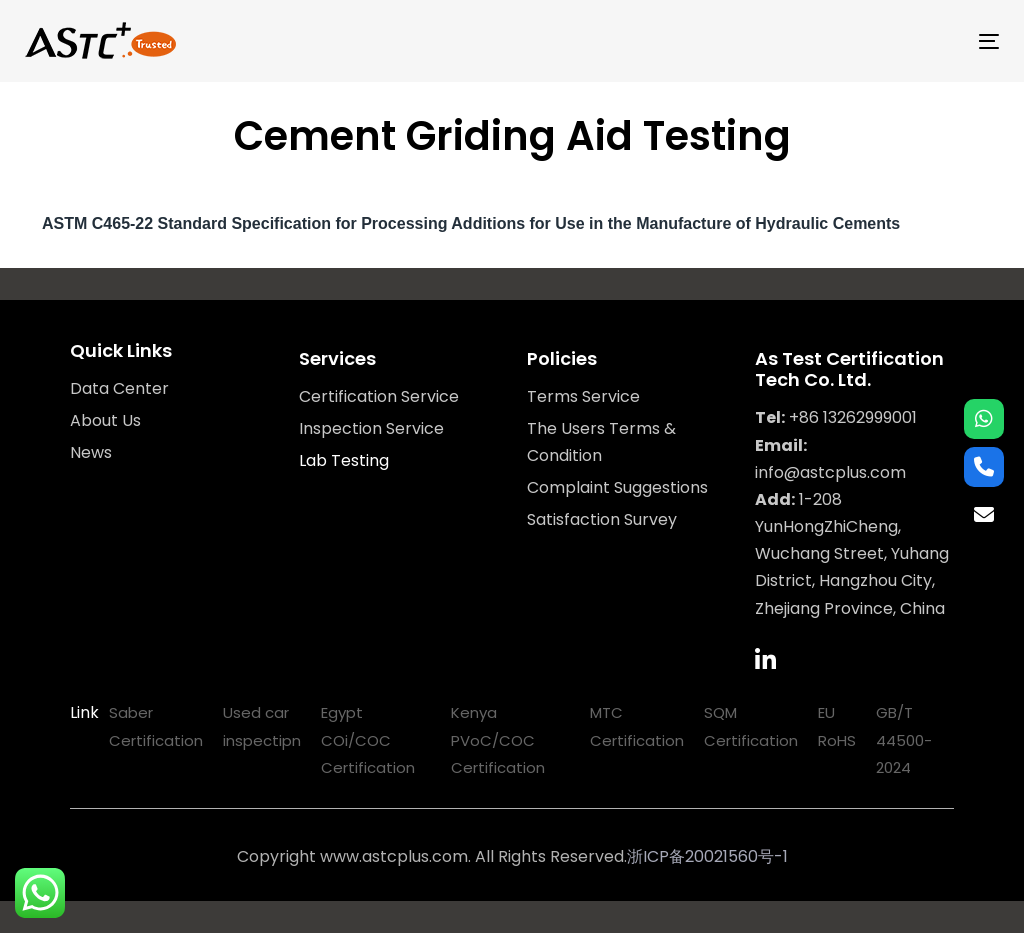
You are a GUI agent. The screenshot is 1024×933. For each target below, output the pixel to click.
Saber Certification (156, 726)
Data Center (119, 388)
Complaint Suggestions (617, 487)
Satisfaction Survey (602, 519)
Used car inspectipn (262, 726)
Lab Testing (344, 460)
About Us (105, 420)
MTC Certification (637, 726)
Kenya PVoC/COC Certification (498, 739)
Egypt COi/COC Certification (368, 739)
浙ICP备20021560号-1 (707, 856)
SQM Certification (751, 726)
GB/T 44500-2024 (904, 739)
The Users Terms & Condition (601, 442)
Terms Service (583, 396)
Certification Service (379, 396)
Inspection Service (371, 428)
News (91, 452)
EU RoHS (837, 726)
